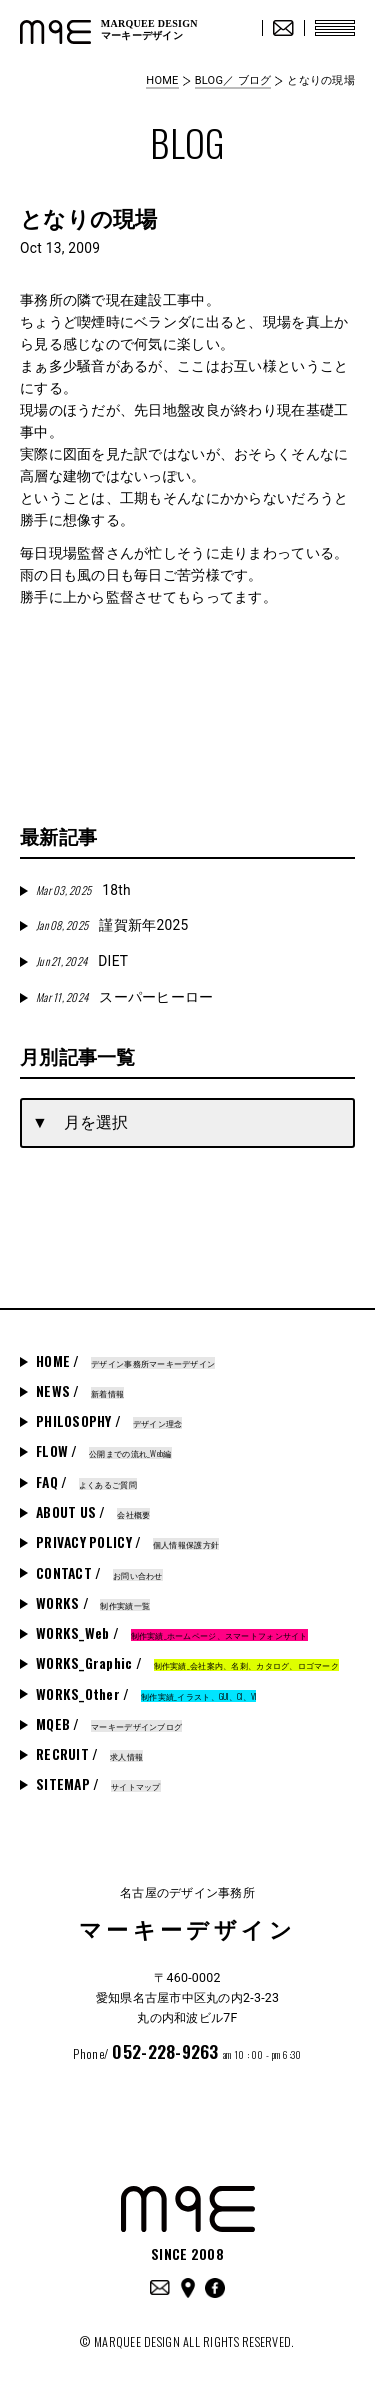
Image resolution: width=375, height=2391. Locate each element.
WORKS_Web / (172, 1633)
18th (83, 890)
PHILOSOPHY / (109, 1421)
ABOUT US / (93, 1512)
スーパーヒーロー (125, 997)
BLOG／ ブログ (233, 80)
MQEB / (109, 1724)
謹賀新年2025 (112, 925)
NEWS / (80, 1391)
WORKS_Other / (146, 1694)
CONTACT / (99, 1573)
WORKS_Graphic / (187, 1663)
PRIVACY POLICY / (127, 1542)
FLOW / (104, 1451)
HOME (162, 80)
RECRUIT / (89, 1754)
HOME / (125, 1361)
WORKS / (93, 1603)
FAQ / (86, 1482)
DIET (82, 961)
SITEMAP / (98, 1784)
